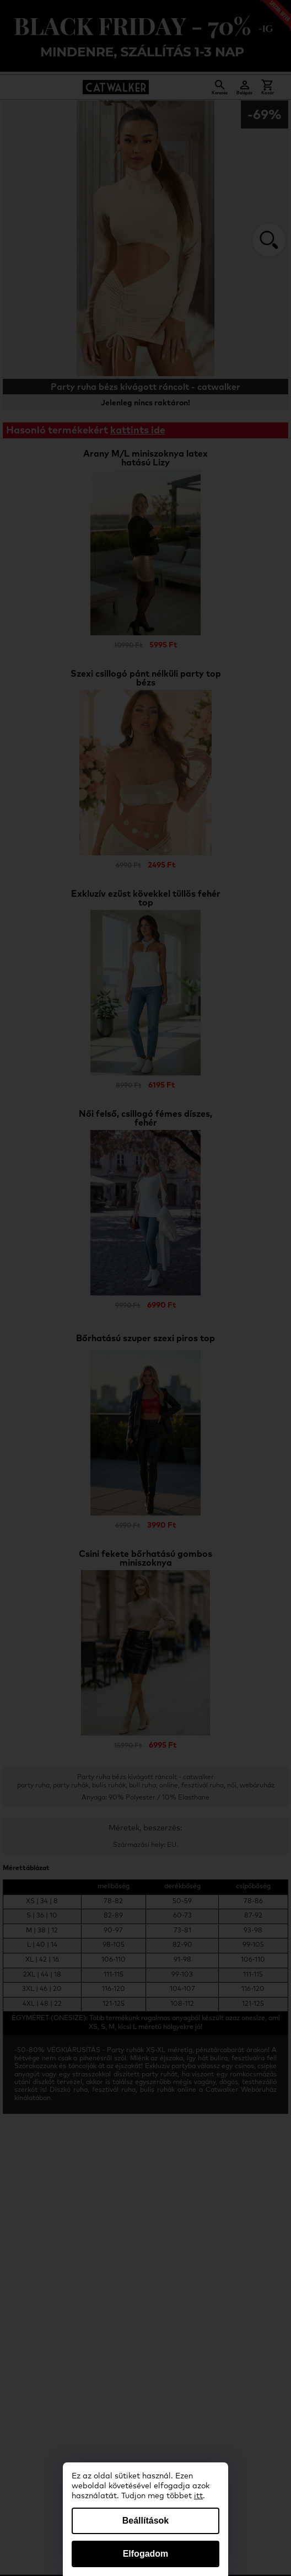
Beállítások (145, 2520)
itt (198, 2496)
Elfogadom (146, 2553)
